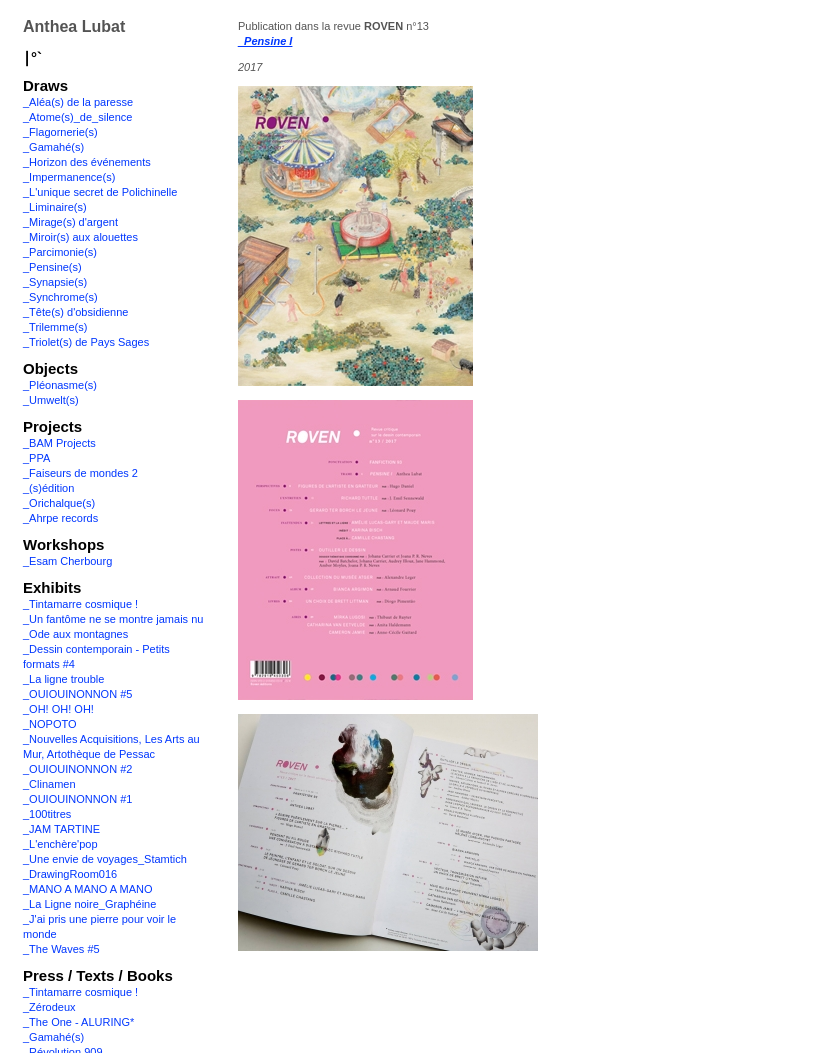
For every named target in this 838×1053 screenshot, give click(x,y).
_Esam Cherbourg (67, 561)
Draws (45, 85)
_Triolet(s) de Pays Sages (86, 342)
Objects (50, 368)
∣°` (32, 57)
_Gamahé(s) (53, 147)
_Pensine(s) (52, 267)
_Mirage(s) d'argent (70, 222)
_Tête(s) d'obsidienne (75, 312)
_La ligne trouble (63, 679)
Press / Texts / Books (98, 975)
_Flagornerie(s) (60, 132)
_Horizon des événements (87, 162)
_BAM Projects (59, 443)
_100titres (47, 814)
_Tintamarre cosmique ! (80, 604)
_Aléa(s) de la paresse (78, 102)
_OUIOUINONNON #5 (77, 694)
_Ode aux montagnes (75, 634)
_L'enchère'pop (60, 844)
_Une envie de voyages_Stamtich (105, 859)
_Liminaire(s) (55, 207)
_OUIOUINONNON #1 (77, 799)
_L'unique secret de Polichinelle (100, 192)
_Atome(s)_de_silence (77, 117)
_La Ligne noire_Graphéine (89, 904)
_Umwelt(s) (51, 400)
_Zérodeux (49, 1007)
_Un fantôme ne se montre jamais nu (113, 619)
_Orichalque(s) (59, 503)
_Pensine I (265, 41)
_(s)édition (48, 488)
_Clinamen (49, 784)
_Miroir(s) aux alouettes (80, 237)
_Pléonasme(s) (60, 385)
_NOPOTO (50, 724)
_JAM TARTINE (61, 829)
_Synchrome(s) (60, 297)
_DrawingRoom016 (70, 874)
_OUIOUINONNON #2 (77, 769)
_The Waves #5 (61, 949)
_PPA (36, 458)
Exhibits (52, 587)
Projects (52, 426)
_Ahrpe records (60, 518)
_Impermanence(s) (69, 177)
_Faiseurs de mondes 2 (80, 473)
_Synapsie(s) (55, 282)
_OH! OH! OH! (58, 709)
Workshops (63, 544)
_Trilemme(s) (55, 327)
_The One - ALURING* (78, 1022)
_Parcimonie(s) (60, 252)
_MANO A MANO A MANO (88, 889)
